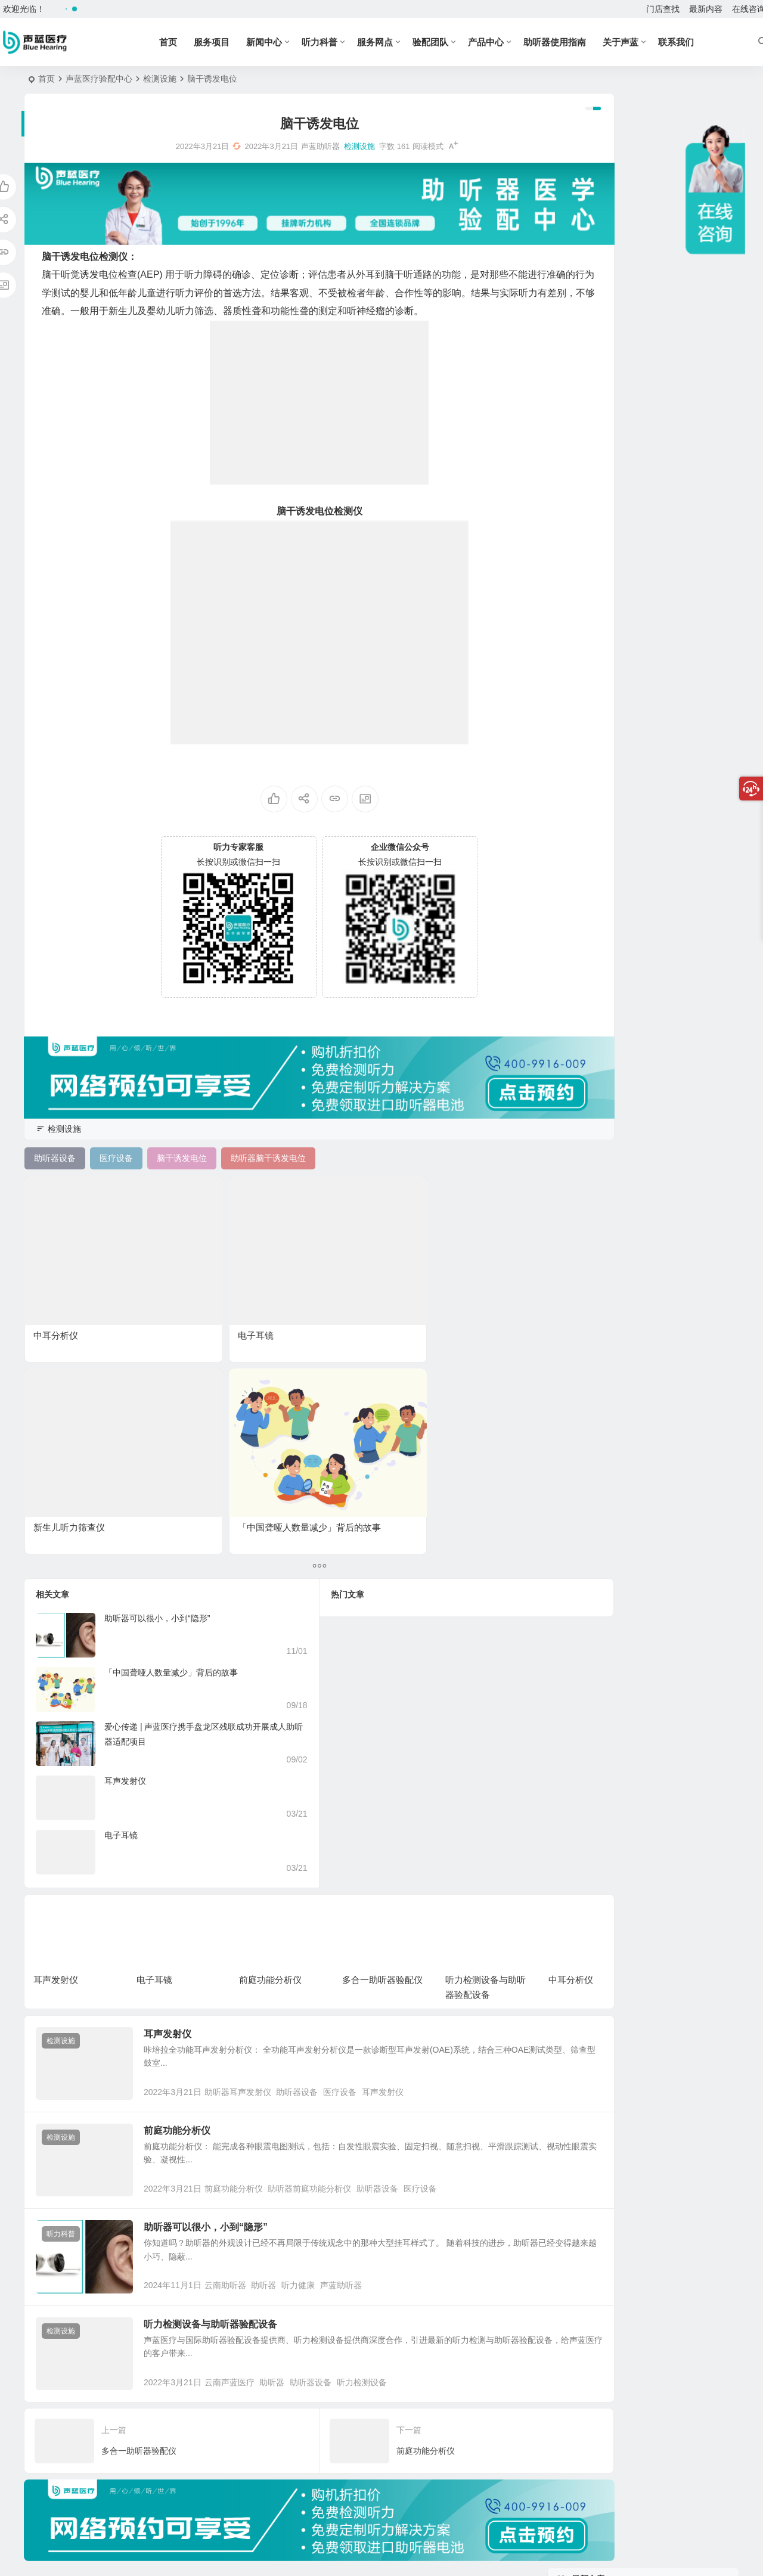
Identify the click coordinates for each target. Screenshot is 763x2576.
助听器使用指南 (574, 42)
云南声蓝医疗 (253, 2182)
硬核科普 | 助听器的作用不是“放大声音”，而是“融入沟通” (675, 255)
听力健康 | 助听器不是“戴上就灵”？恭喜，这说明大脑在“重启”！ (676, 147)
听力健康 (321, 2069)
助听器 (286, 2069)
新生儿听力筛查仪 (330, 1261)
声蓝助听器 (364, 2069)
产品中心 (505, 42)
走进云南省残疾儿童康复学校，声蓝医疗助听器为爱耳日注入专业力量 (675, 364)
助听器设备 (320, 1843)
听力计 (637, 661)
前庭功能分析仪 (270, 1714)
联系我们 (696, 42)
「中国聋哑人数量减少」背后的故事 (171, 1406)
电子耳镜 (182, 1261)
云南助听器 (248, 2069)
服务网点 (394, 42)
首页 (188, 42)
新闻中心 (284, 42)
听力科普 (339, 42)
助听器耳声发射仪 (261, 1843)
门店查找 (663, 9)
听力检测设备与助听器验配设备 (233, 2108)
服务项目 (231, 42)
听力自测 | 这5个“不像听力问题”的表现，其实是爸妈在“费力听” (676, 310)
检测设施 (159, 78)
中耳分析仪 (55, 1261)
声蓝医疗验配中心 (99, 78)
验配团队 (450, 42)
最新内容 (705, 9)
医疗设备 (363, 1843)
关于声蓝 (640, 42)
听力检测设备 (385, 2182)
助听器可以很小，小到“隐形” (157, 1352)
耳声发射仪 (125, 1515)
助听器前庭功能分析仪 (332, 1956)
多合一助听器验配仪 (382, 1714)
